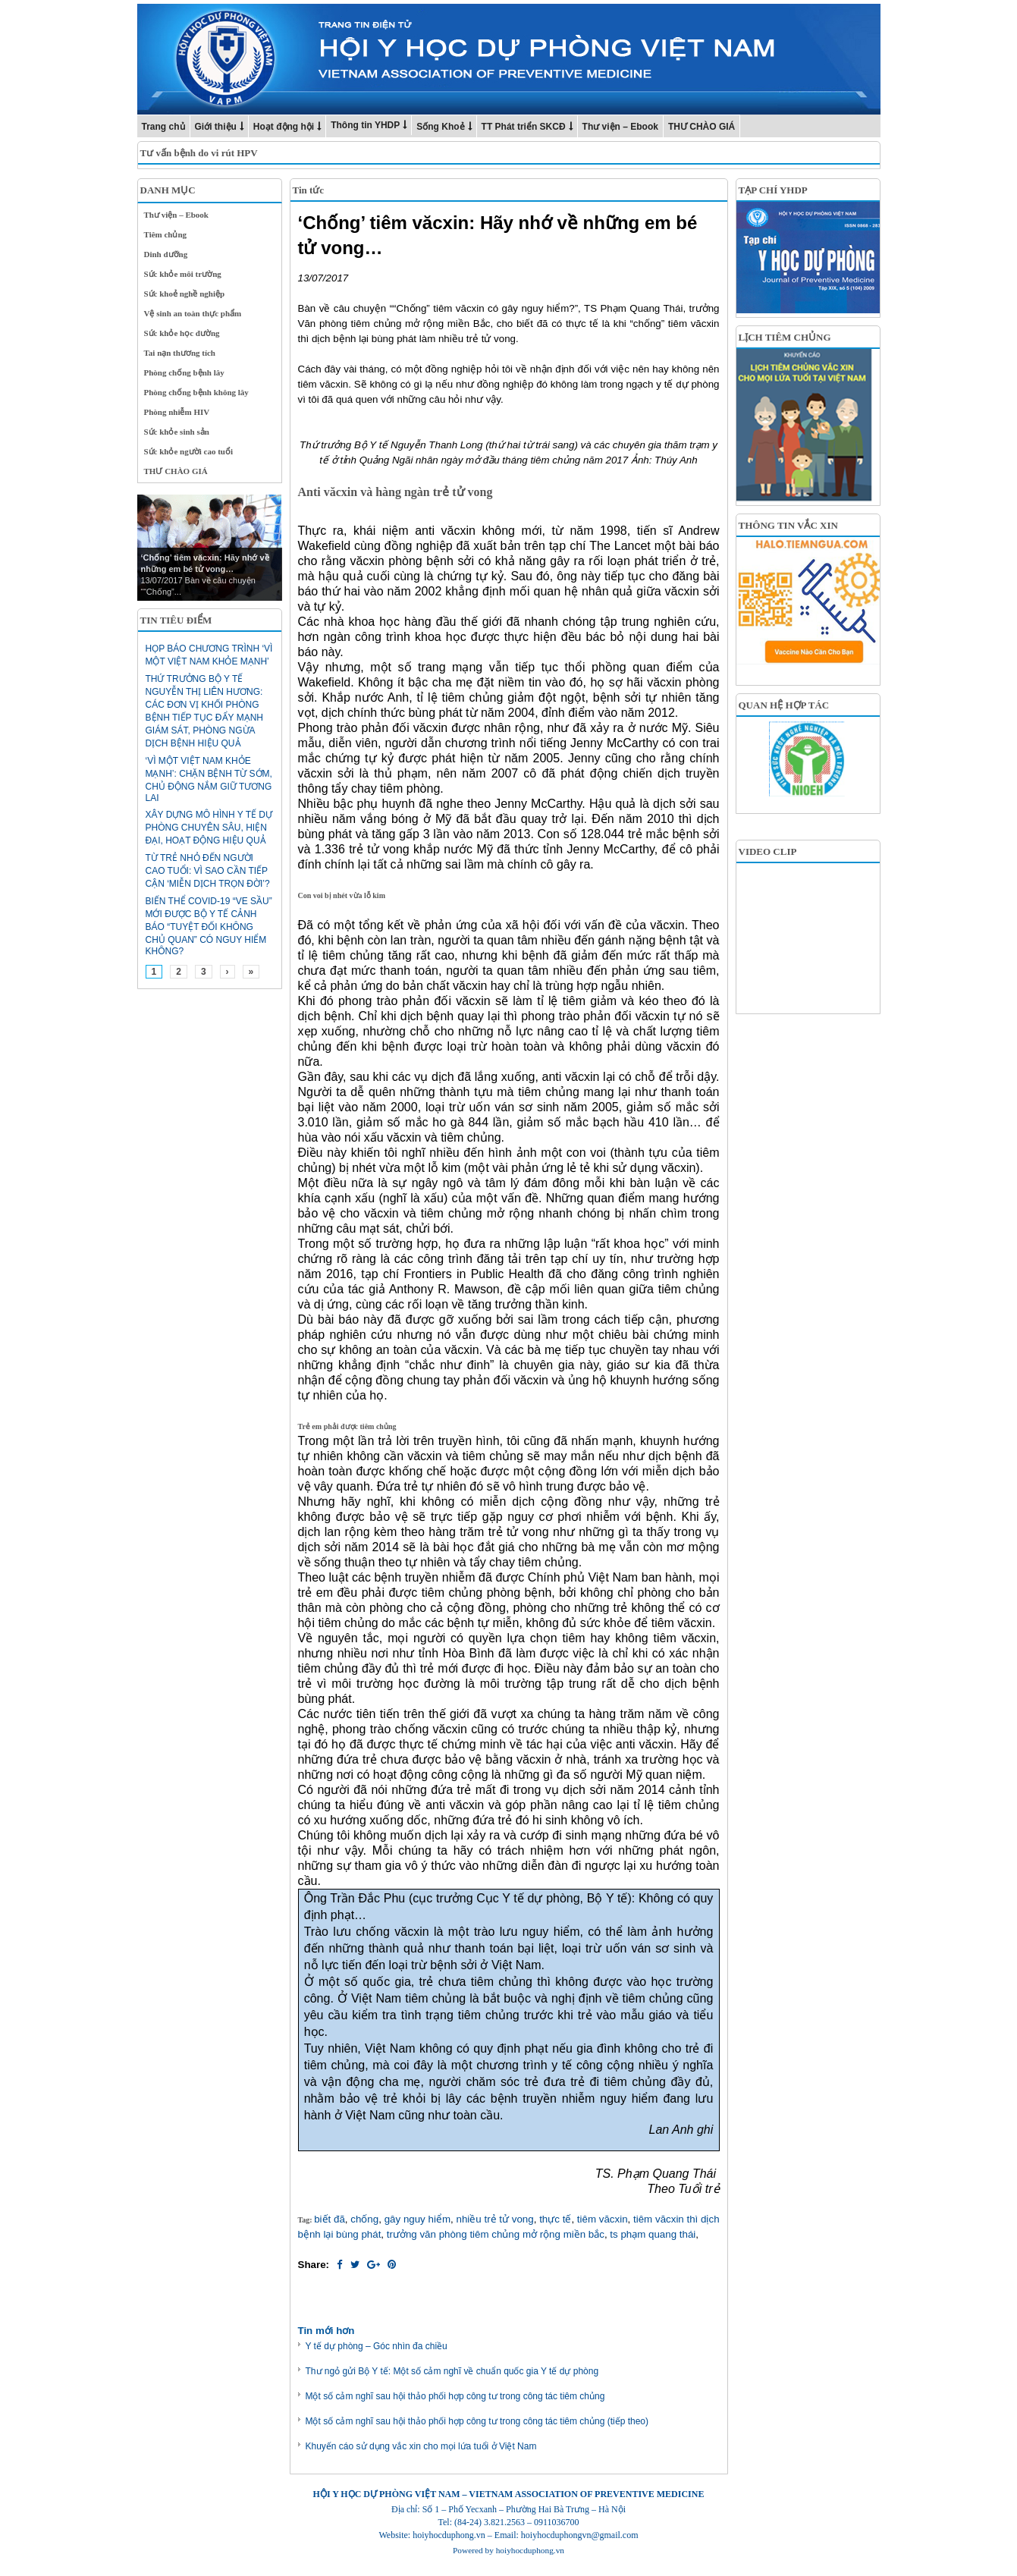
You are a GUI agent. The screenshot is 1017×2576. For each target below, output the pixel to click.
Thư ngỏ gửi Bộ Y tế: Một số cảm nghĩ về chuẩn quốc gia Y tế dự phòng (452, 2371)
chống (364, 2219)
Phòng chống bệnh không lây (196, 392)
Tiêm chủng (165, 234)
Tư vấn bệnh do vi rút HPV (199, 153)
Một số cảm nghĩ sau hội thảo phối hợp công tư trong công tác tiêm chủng (455, 2396)
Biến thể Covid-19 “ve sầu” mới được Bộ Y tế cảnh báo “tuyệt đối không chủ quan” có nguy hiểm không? (209, 926)
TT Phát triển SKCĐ (524, 126)
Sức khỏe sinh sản (176, 431)
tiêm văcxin (602, 2219)
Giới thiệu (216, 126)
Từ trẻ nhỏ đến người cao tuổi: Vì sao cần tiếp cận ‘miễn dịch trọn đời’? (208, 871)
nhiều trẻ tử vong (494, 2219)
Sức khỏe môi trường (182, 273)
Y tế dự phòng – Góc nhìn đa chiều (376, 2346)
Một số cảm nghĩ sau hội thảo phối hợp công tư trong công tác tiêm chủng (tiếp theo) (477, 2421)
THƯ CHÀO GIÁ (701, 126)
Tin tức (309, 190)
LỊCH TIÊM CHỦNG (785, 337)
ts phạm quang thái (652, 2234)
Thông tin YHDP (365, 125)
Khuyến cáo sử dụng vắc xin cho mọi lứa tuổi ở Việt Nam (421, 2446)
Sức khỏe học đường (182, 333)
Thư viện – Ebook (620, 126)
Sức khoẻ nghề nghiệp (184, 293)
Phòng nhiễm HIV (177, 411)
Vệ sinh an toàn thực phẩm (193, 313)
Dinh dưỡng (166, 254)
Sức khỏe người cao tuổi (189, 451)
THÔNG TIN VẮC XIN (788, 525)
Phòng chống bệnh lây (184, 372)
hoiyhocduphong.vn (530, 2550)
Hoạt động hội (283, 126)
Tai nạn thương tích (180, 352)
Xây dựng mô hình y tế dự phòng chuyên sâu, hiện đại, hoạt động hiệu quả (209, 827)
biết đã (329, 2219)
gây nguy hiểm (417, 2219)
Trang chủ (163, 126)
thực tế (555, 2219)
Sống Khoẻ (440, 126)
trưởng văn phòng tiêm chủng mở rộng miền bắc (495, 2234)
